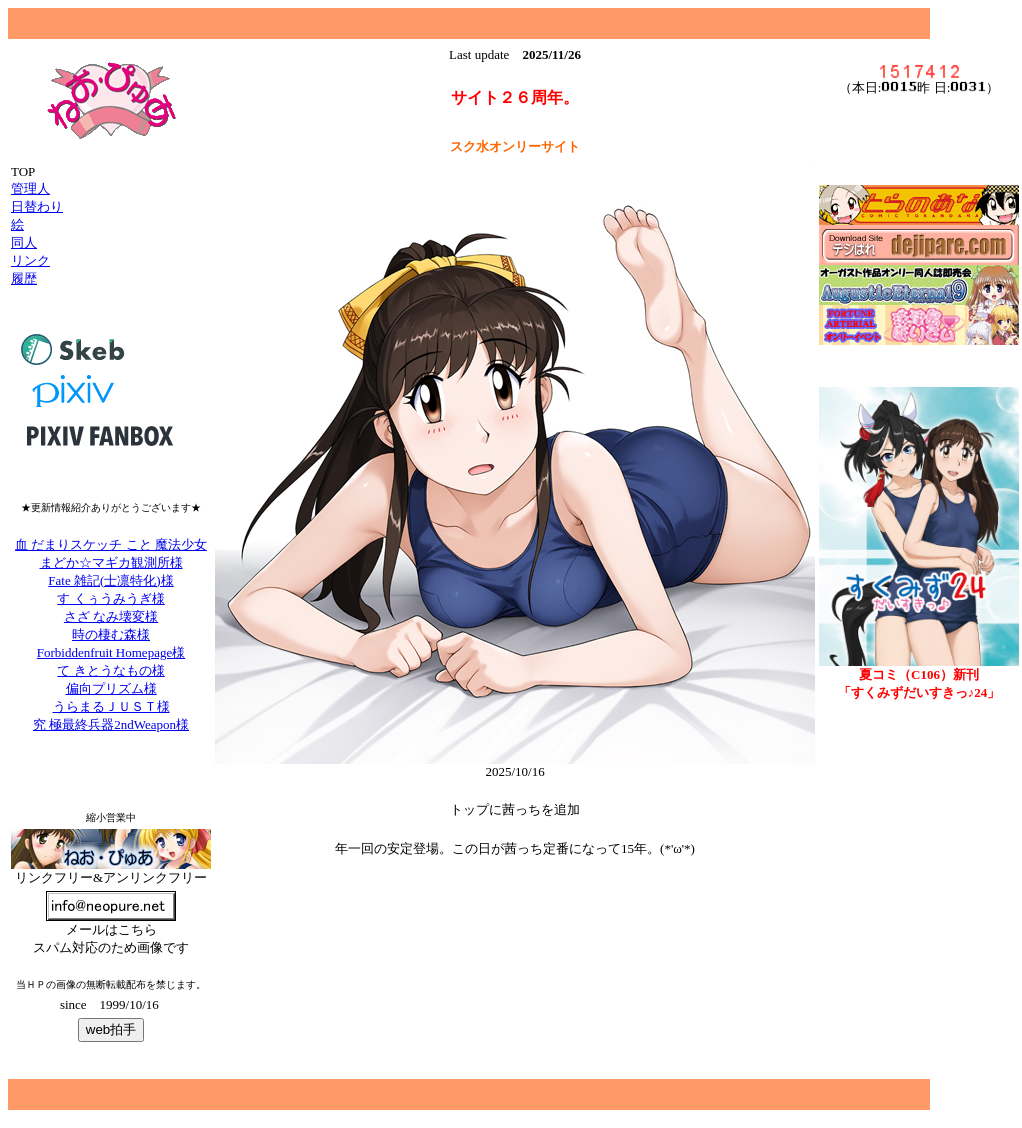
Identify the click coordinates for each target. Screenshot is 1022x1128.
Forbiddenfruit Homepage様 (111, 652)
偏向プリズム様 (111, 688)
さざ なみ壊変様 (111, 616)
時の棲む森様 (111, 634)
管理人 (30, 188)
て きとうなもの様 (110, 670)
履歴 (24, 278)
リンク (30, 260)
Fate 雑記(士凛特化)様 (110, 580)
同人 (24, 242)
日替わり (37, 206)
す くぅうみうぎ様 (110, 598)
